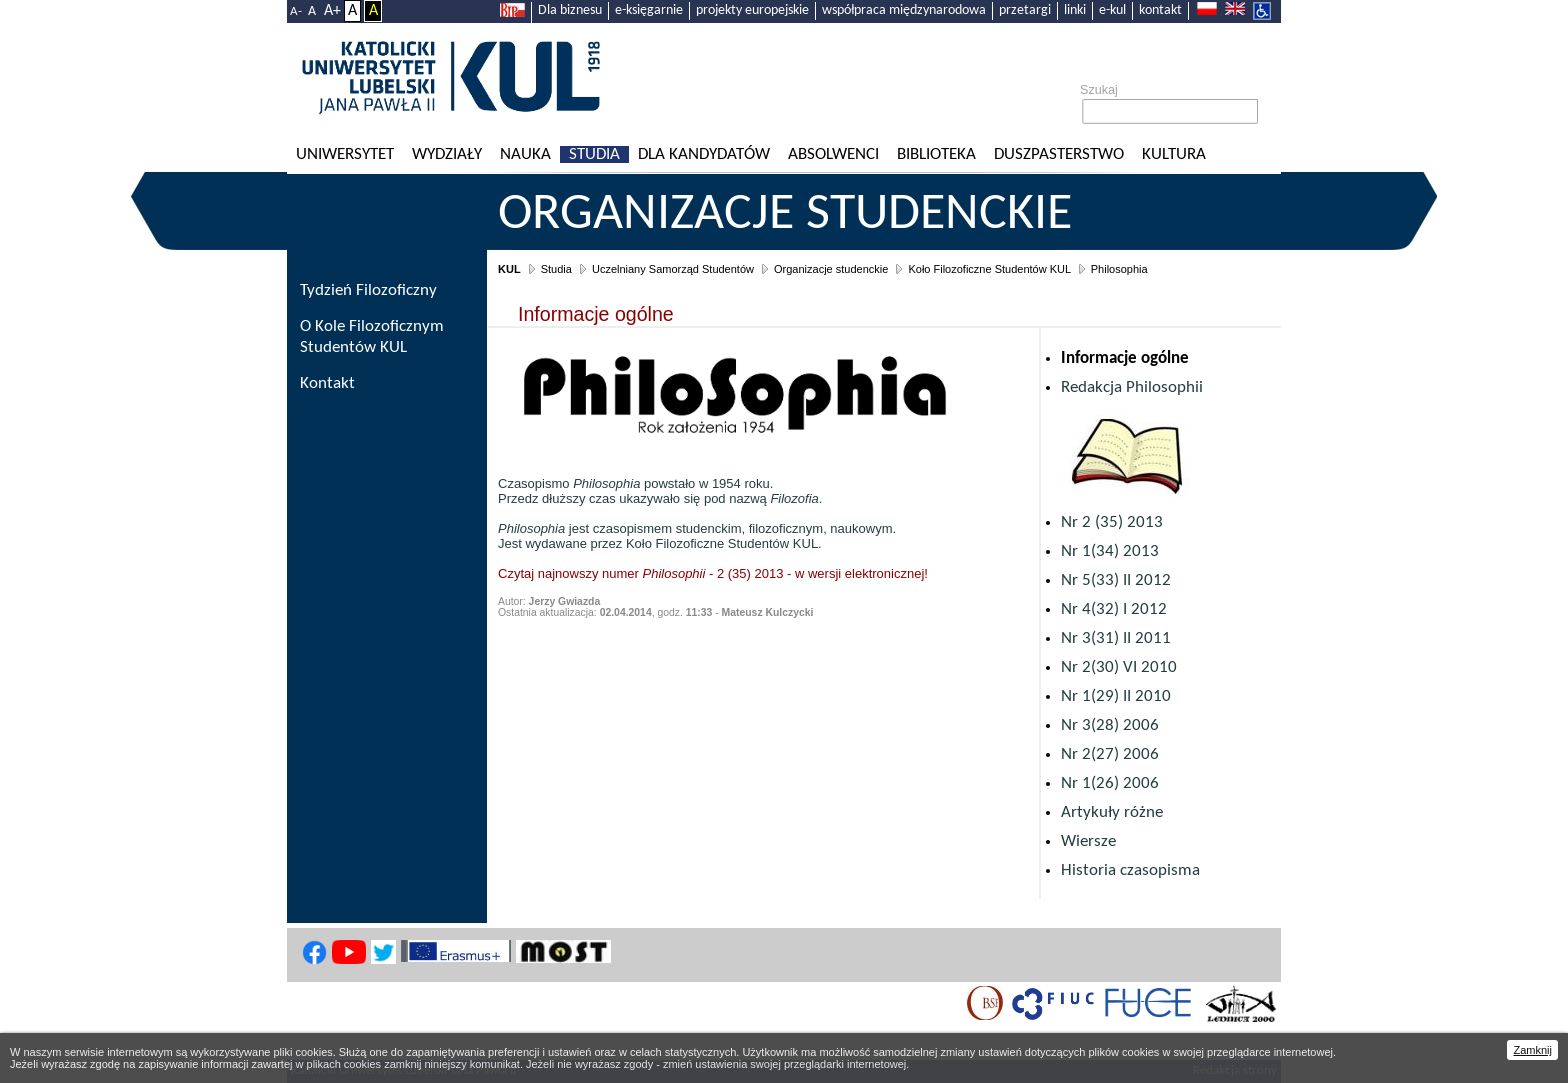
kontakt (1160, 10)
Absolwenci (833, 154)
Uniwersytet (345, 154)
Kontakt (327, 383)
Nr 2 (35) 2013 (1112, 522)
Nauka (525, 154)
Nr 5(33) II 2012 (1116, 580)
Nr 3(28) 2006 (1110, 725)
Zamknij (1532, 1050)
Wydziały (447, 154)
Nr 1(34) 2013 (1110, 551)
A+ (332, 11)
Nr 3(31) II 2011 (1116, 638)
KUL (509, 269)
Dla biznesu (570, 10)
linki (1075, 10)
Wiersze (1088, 841)
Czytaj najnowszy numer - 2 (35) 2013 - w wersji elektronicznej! (713, 573)
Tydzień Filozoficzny (368, 290)
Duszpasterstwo (1059, 154)
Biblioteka (936, 154)
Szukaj (1099, 90)
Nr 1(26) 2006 (1110, 783)
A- (296, 11)
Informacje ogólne (1125, 358)
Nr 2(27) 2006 (1110, 754)
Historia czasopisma (1130, 870)
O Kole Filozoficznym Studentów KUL (372, 337)
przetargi (1025, 10)
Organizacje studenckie (785, 215)
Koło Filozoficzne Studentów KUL (989, 269)
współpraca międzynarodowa (904, 10)
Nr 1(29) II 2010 (1116, 696)
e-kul (1112, 10)
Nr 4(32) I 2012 (1114, 609)
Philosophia (1119, 269)
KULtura (1174, 154)
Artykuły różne (1112, 812)
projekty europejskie (752, 10)
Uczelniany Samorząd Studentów (673, 269)
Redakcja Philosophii (1132, 387)
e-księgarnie (649, 10)
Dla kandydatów (704, 154)
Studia (594, 154)
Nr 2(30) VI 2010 (1119, 667)
